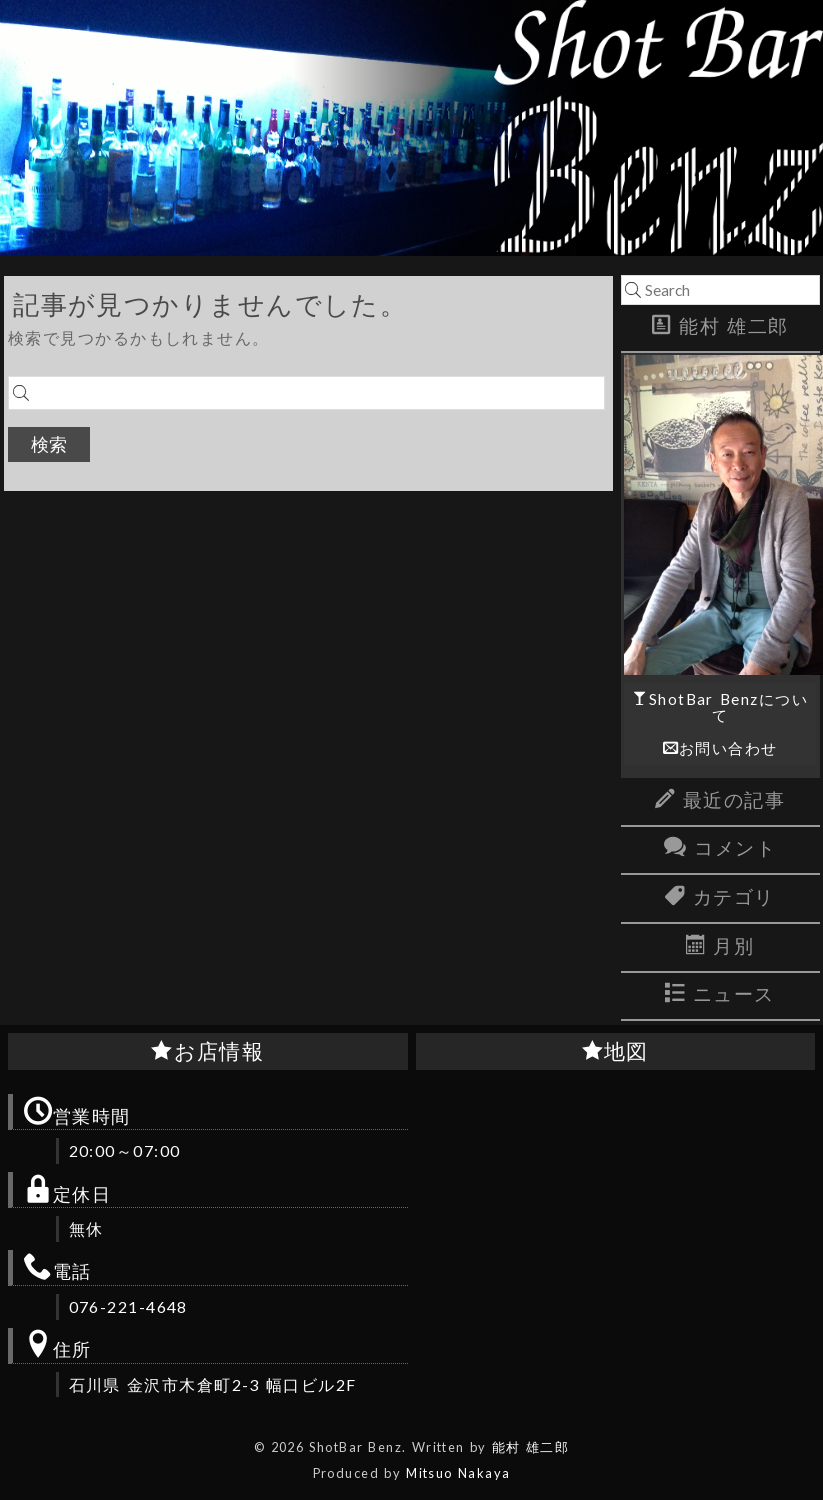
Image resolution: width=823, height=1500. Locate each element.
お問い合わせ (728, 748)
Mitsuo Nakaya (458, 1473)
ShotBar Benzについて (728, 706)
